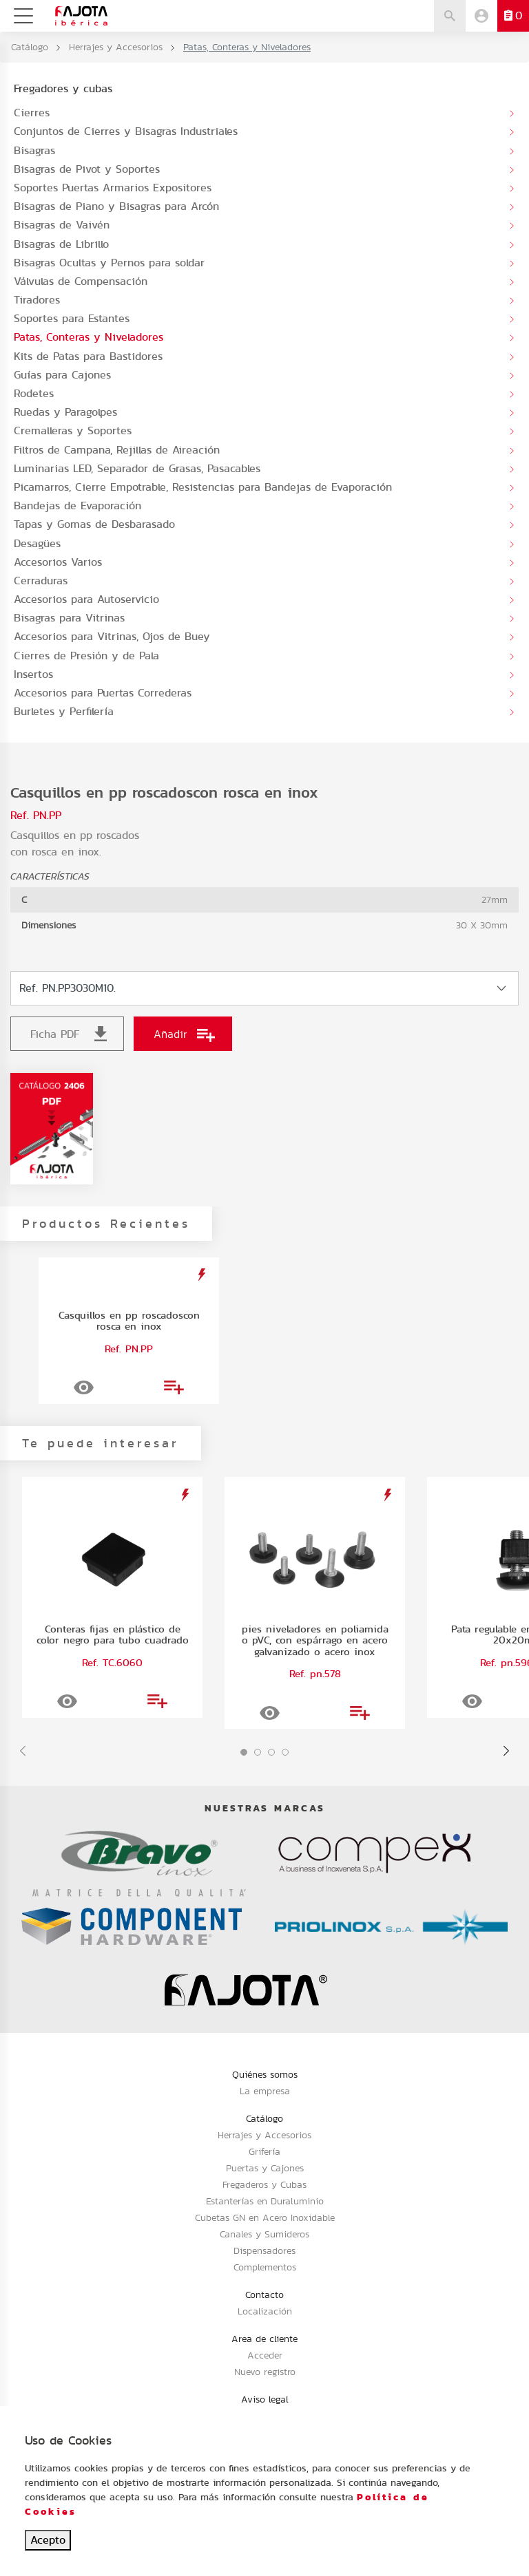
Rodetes (34, 393)
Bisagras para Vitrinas (69, 617)
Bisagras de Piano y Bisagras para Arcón (116, 206)
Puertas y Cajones (265, 2168)
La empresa (265, 2091)
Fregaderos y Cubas (264, 2184)
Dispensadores (264, 2250)
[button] (244, 1752)
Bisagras (34, 150)
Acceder (264, 2355)
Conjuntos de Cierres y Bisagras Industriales (126, 131)
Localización (265, 2311)
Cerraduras (41, 580)
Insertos (33, 674)
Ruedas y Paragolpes (65, 411)
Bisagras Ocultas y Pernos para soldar (109, 262)
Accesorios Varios (58, 561)
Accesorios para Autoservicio (86, 599)
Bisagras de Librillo (61, 244)
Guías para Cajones (62, 374)
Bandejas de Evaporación (77, 505)
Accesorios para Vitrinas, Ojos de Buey (112, 636)
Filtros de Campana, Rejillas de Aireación (117, 449)
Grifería (264, 2151)
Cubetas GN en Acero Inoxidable (265, 2217)
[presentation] (22, 1750)
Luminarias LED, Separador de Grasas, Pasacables (137, 468)
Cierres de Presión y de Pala (86, 655)
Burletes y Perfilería (64, 711)
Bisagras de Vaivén (62, 224)
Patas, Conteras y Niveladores (88, 336)
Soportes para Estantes (71, 318)
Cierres (32, 112)
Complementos (265, 2267)
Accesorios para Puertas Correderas (102, 692)
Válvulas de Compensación (80, 281)
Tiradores (37, 299)
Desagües (37, 543)
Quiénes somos (265, 2074)
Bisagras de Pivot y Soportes (87, 168)
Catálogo (29, 47)
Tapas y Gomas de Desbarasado (94, 524)
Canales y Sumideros (264, 2234)
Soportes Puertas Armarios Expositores (112, 187)
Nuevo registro (264, 2371)
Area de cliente (264, 2338)
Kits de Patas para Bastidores (88, 356)
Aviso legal (265, 2399)
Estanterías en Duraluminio (265, 2201)
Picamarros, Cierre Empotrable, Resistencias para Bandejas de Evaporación (203, 486)
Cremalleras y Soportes (73, 430)
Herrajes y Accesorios (116, 47)
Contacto (264, 2294)
